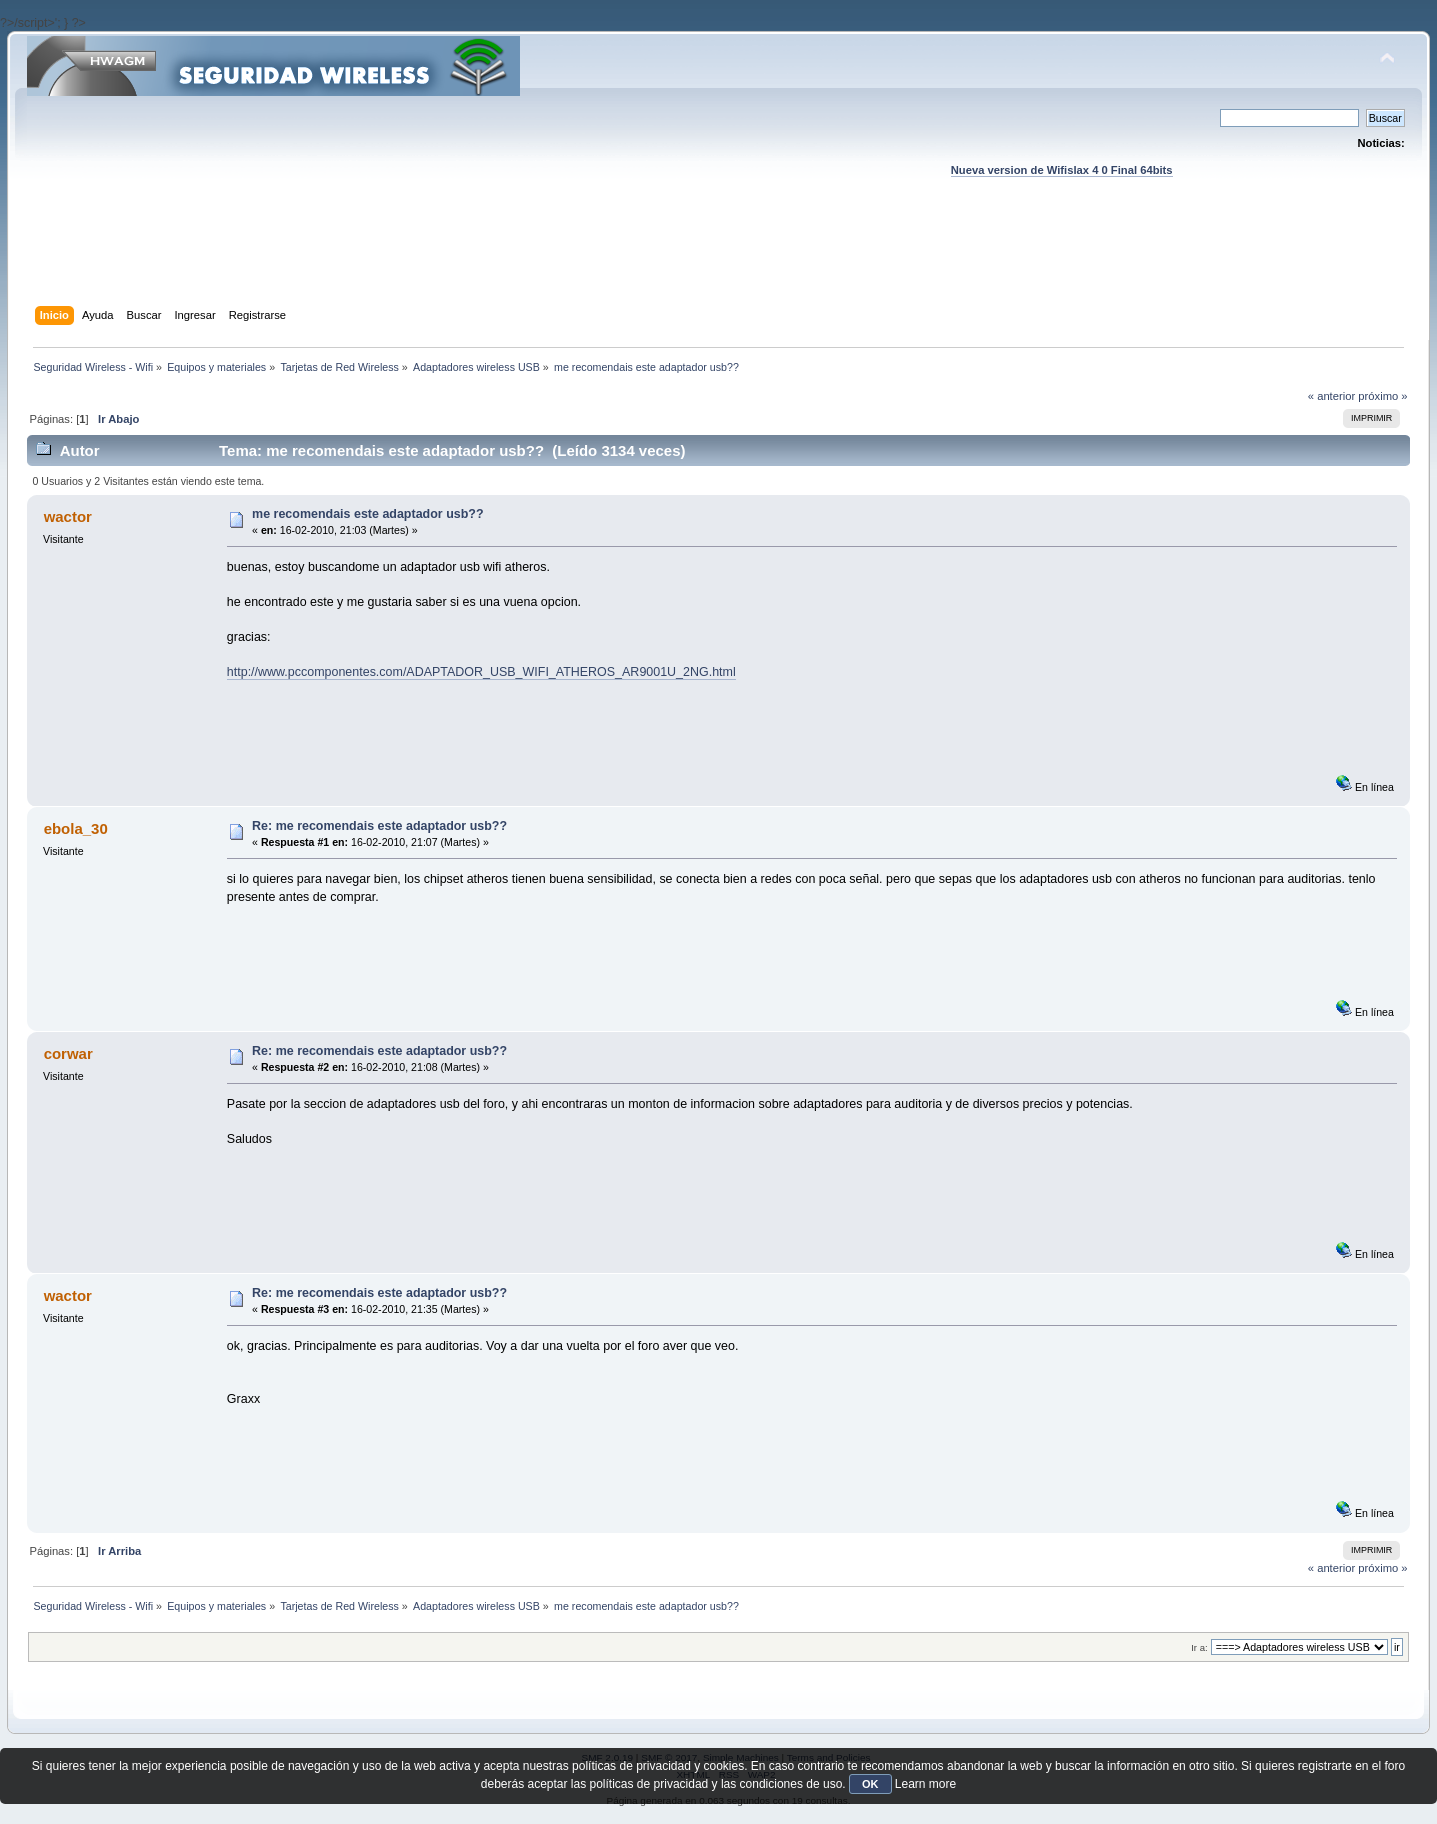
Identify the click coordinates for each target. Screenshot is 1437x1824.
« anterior (1331, 396)
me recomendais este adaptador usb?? (367, 514)
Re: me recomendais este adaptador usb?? (379, 826)
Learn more (925, 1784)
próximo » (1382, 396)
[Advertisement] (719, 261)
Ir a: (1199, 1647)
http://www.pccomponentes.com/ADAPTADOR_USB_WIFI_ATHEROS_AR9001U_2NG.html (481, 672)
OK (870, 1784)
